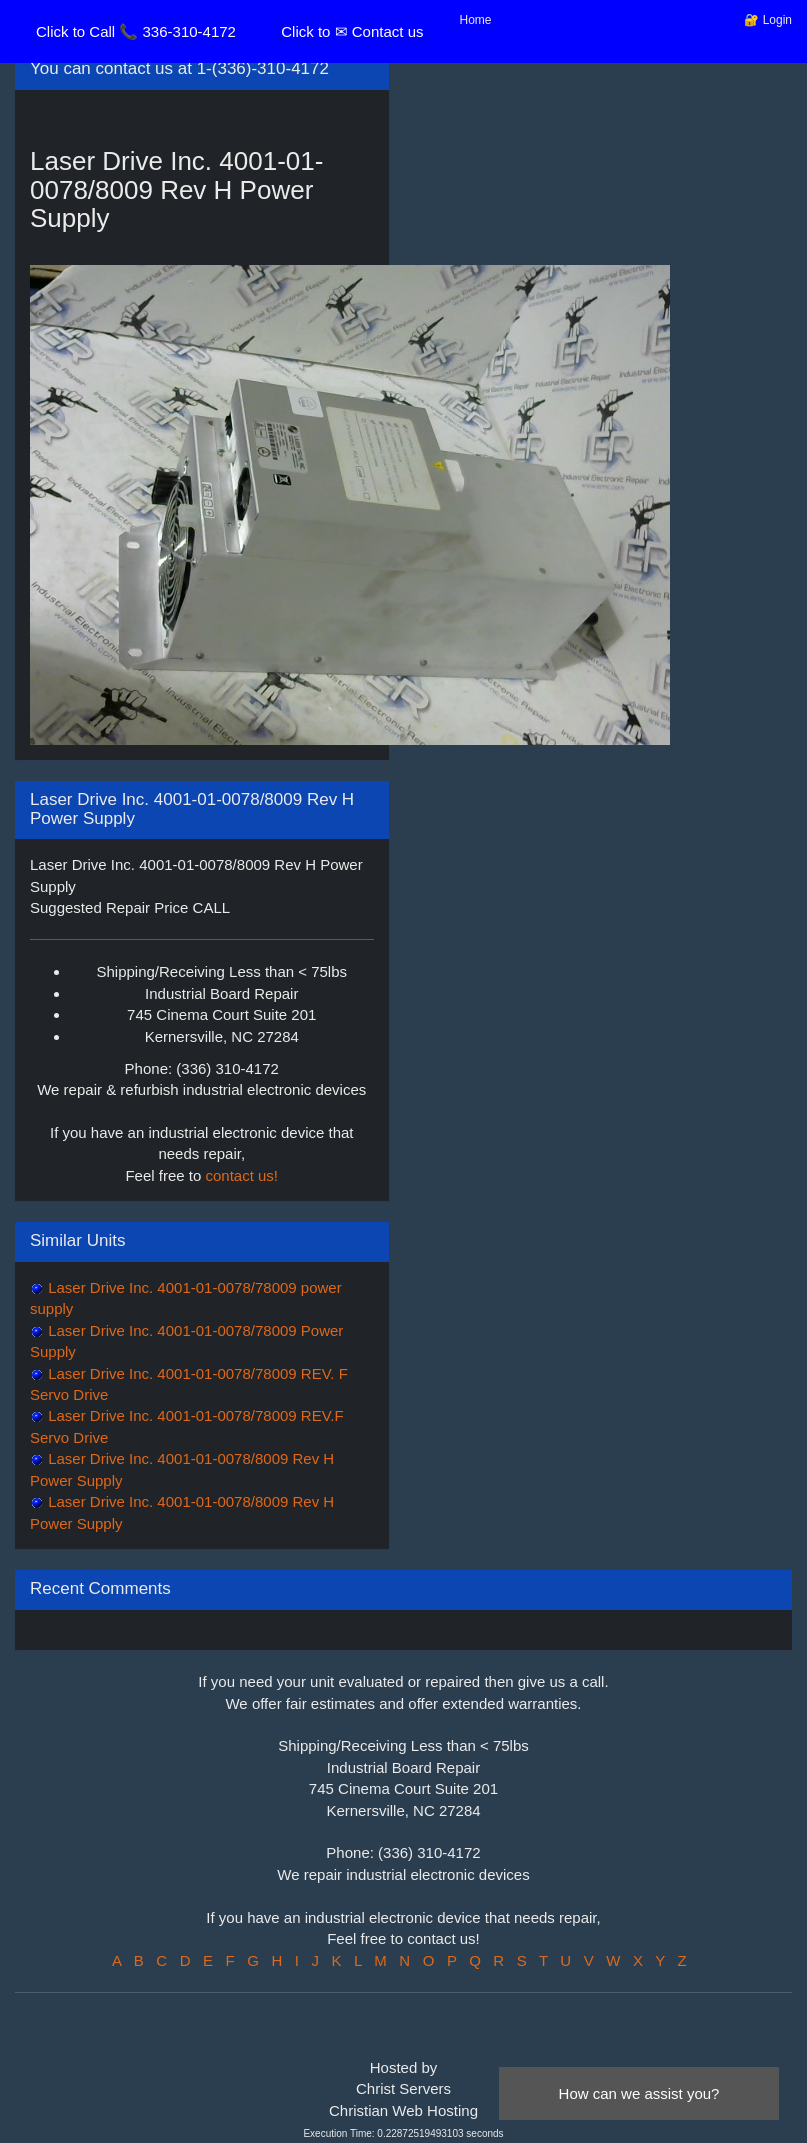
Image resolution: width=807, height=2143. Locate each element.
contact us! (242, 1175)
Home (476, 20)
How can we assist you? (639, 2093)
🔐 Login (768, 20)
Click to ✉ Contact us (352, 31)
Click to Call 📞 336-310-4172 (136, 31)
